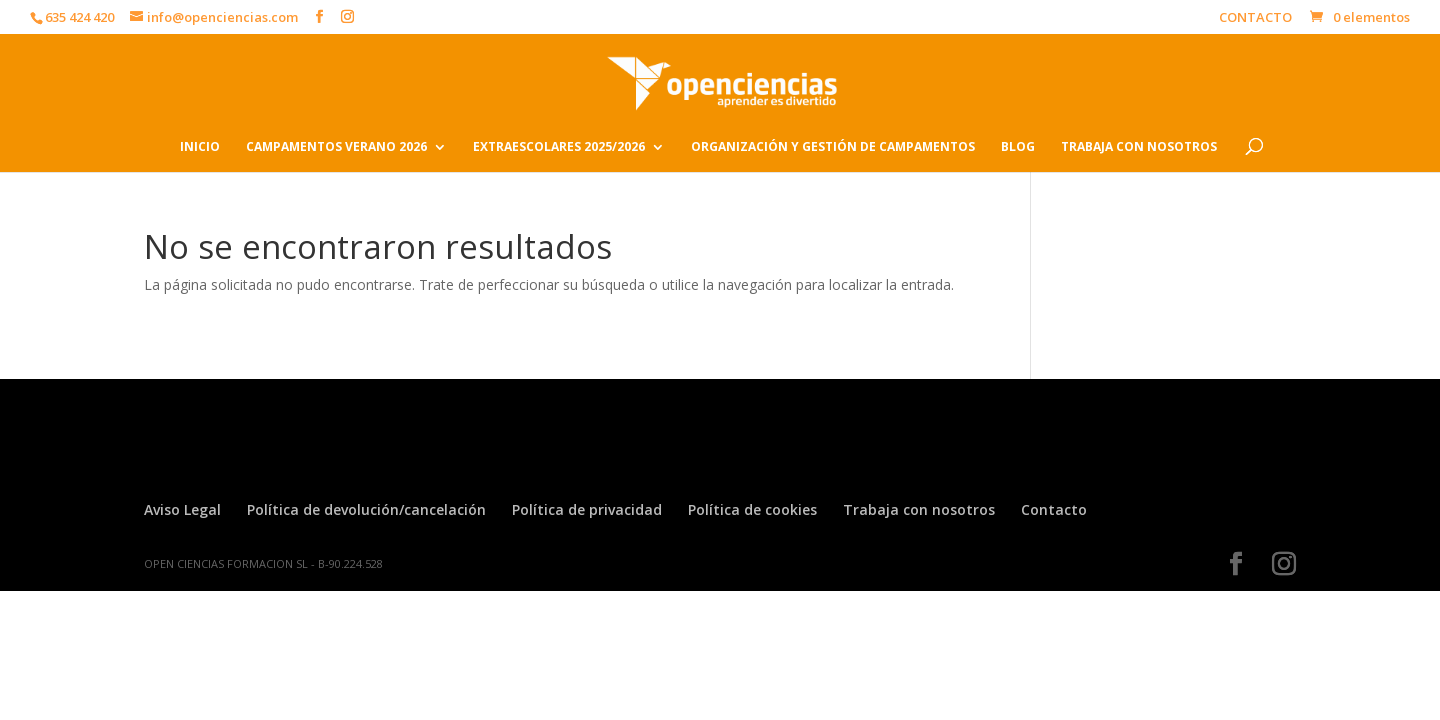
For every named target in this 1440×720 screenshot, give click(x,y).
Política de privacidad (587, 509)
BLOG (1018, 147)
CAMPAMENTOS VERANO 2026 (336, 147)
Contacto (1054, 509)
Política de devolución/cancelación (366, 509)
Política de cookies (752, 509)
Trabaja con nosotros (919, 509)
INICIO (200, 147)
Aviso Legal (182, 509)
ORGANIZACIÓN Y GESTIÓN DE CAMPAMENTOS (833, 147)
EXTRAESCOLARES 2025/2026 (559, 147)
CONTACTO (1255, 18)
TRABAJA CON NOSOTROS (1139, 147)
